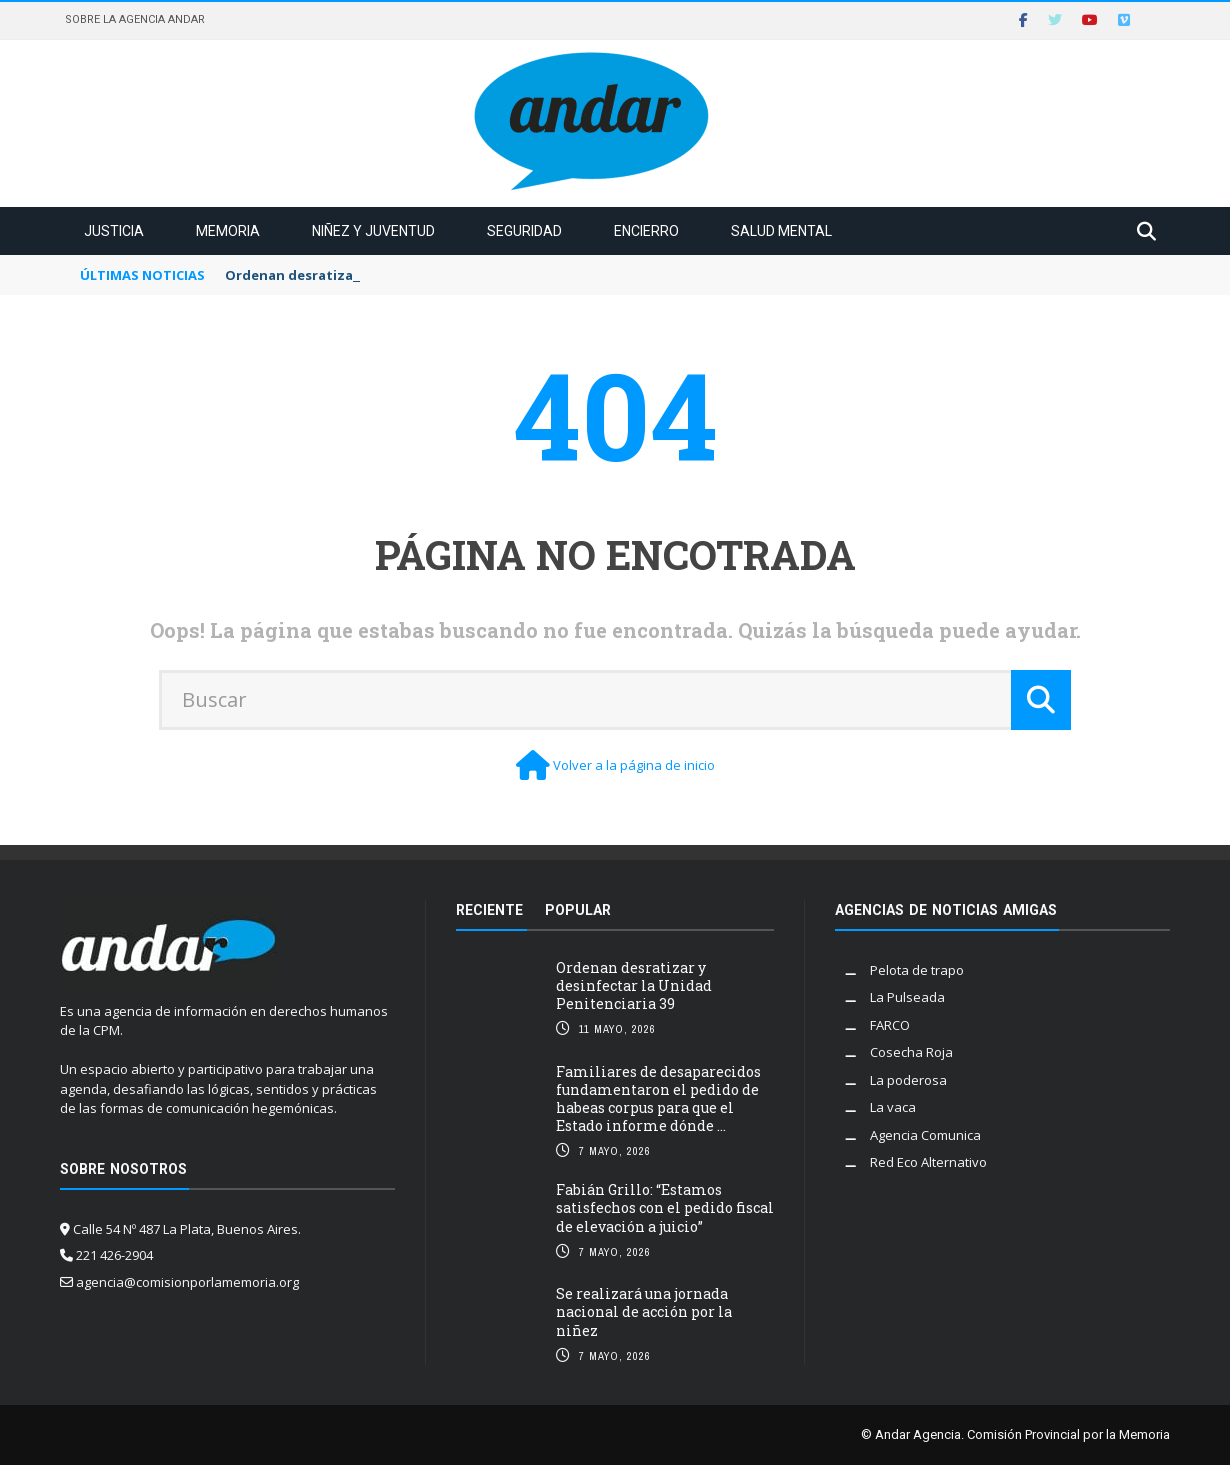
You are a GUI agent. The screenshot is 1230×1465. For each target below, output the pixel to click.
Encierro (646, 231)
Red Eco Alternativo (928, 1162)
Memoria (228, 231)
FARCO (890, 1025)
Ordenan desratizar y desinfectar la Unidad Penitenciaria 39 (634, 985)
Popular (578, 910)
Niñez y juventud (373, 231)
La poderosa (908, 1080)
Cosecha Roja (911, 1052)
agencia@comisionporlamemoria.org (187, 1282)
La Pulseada (907, 997)
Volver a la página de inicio (634, 765)
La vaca (893, 1107)
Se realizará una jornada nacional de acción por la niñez (644, 1311)
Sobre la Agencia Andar (135, 19)
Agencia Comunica (925, 1135)
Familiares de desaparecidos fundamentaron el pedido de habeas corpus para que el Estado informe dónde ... (658, 1099)
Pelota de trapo (917, 970)
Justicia (114, 231)
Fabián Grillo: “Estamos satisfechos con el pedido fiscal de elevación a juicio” (665, 1207)
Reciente (489, 910)
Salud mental (781, 231)
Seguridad (524, 231)
